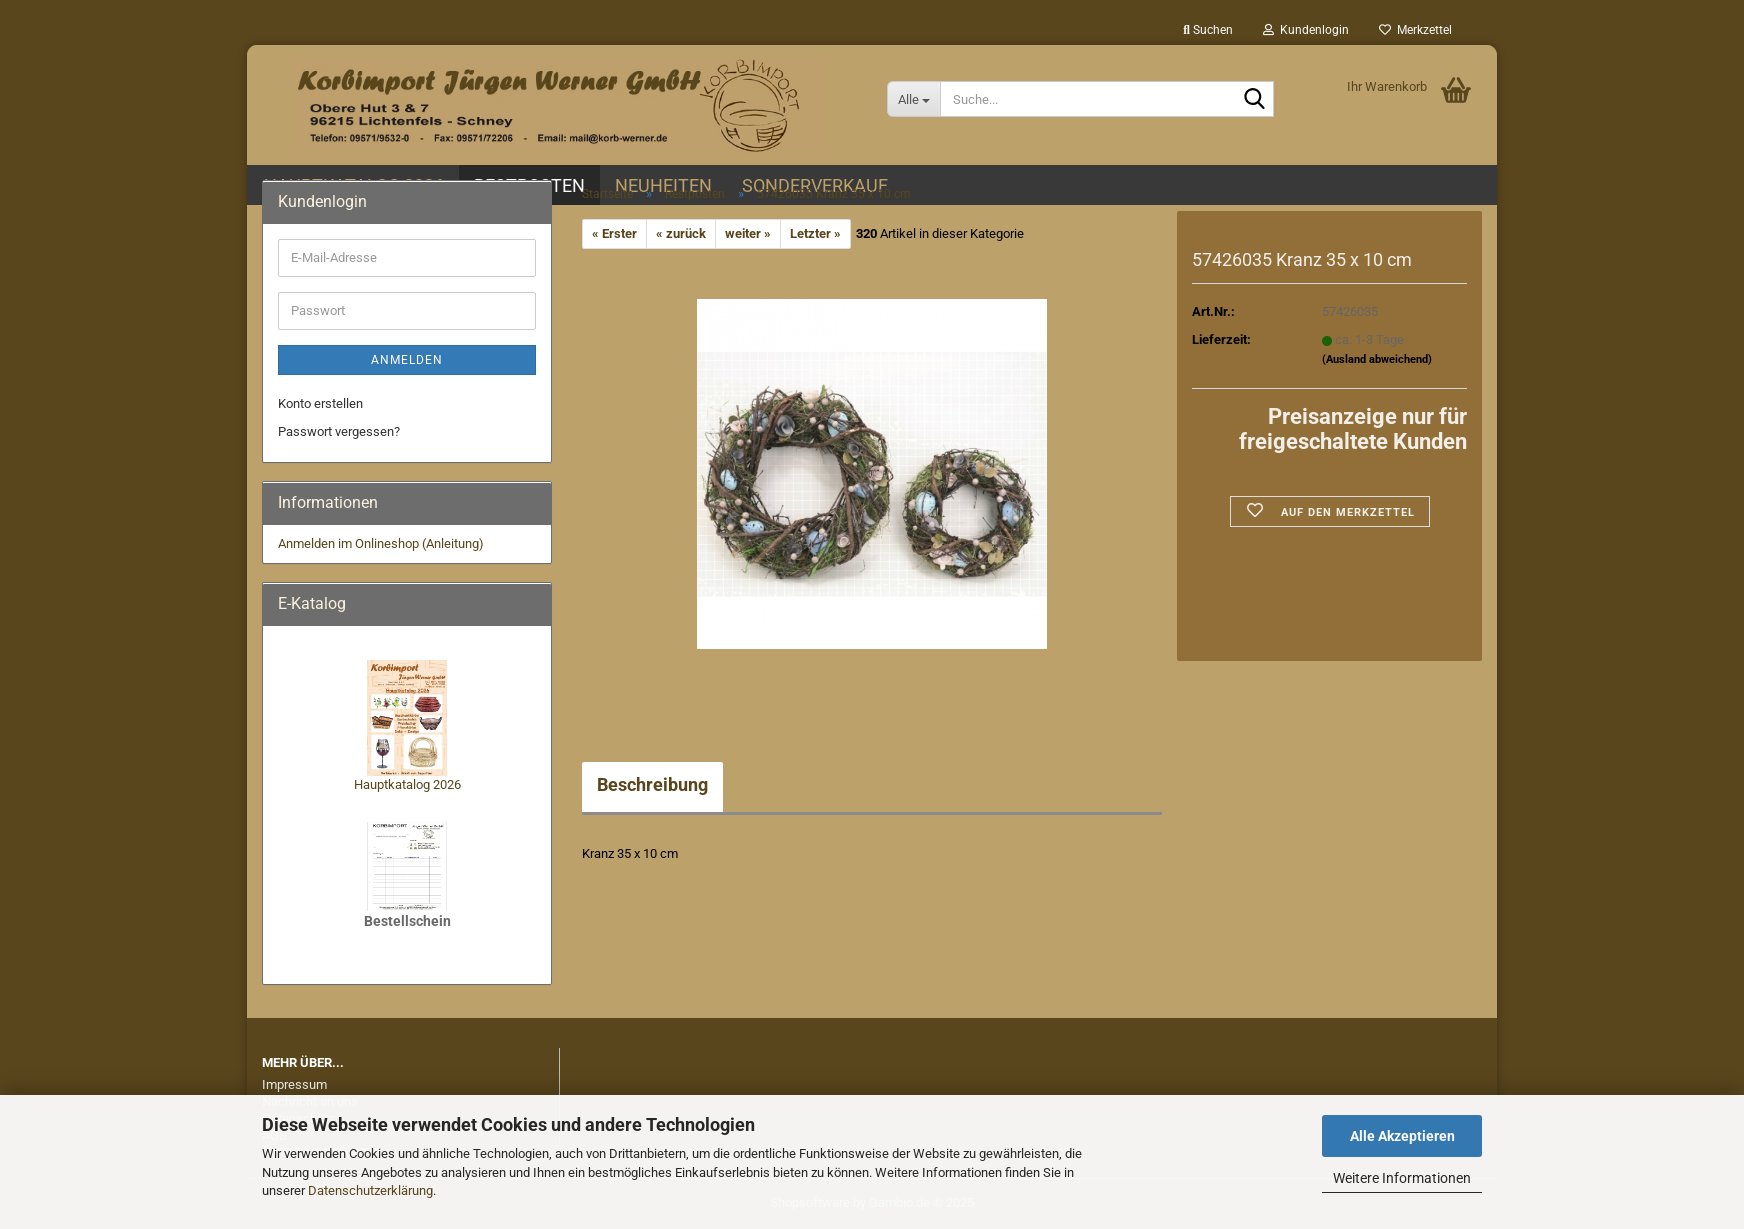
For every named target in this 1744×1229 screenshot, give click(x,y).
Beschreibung (652, 784)
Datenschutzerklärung (370, 1190)
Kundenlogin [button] (1306, 30)
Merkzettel (1415, 30)
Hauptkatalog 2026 (407, 784)
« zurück (681, 233)
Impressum (294, 1084)
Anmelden (407, 360)
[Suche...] (913, 99)
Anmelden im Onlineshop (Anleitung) (381, 543)
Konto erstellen (320, 403)
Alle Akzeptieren (1402, 1136)
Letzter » (815, 233)
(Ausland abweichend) (1377, 359)
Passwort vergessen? (339, 431)
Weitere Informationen (1402, 1178)
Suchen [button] (1208, 30)
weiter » (748, 233)
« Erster (614, 233)
